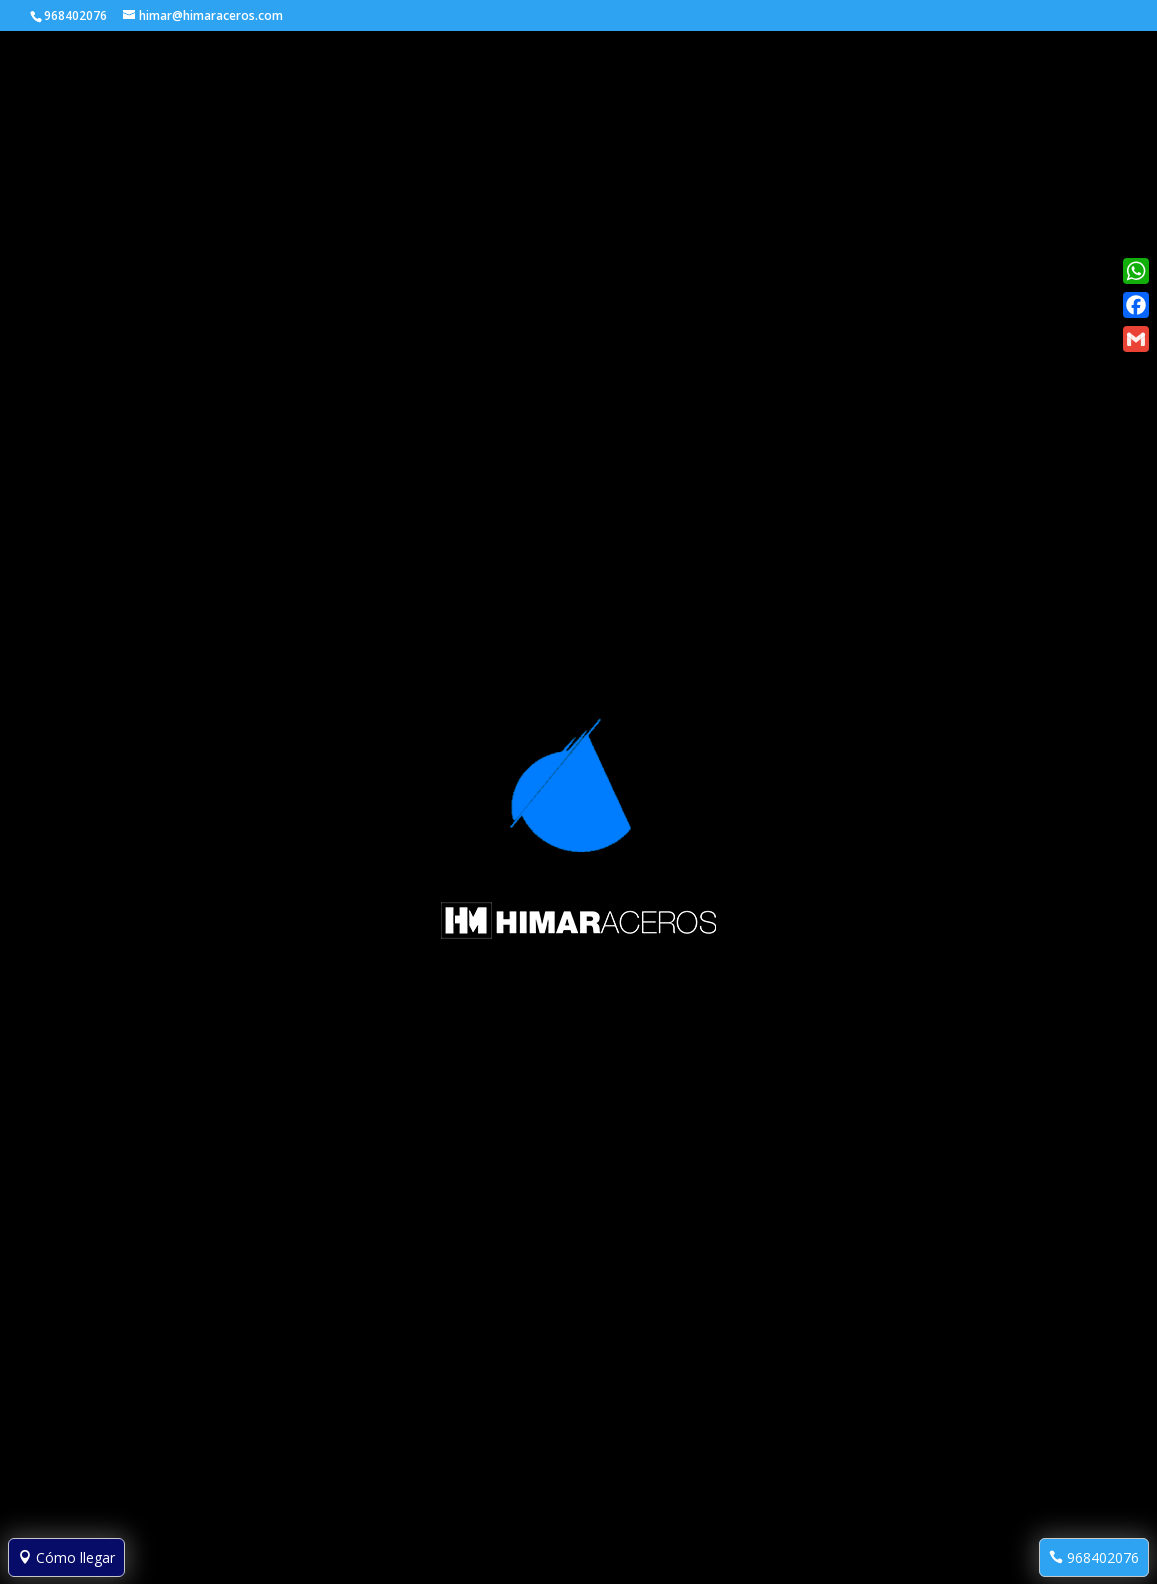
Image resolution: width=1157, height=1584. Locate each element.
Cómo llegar (66, 1557)
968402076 (1094, 1557)
